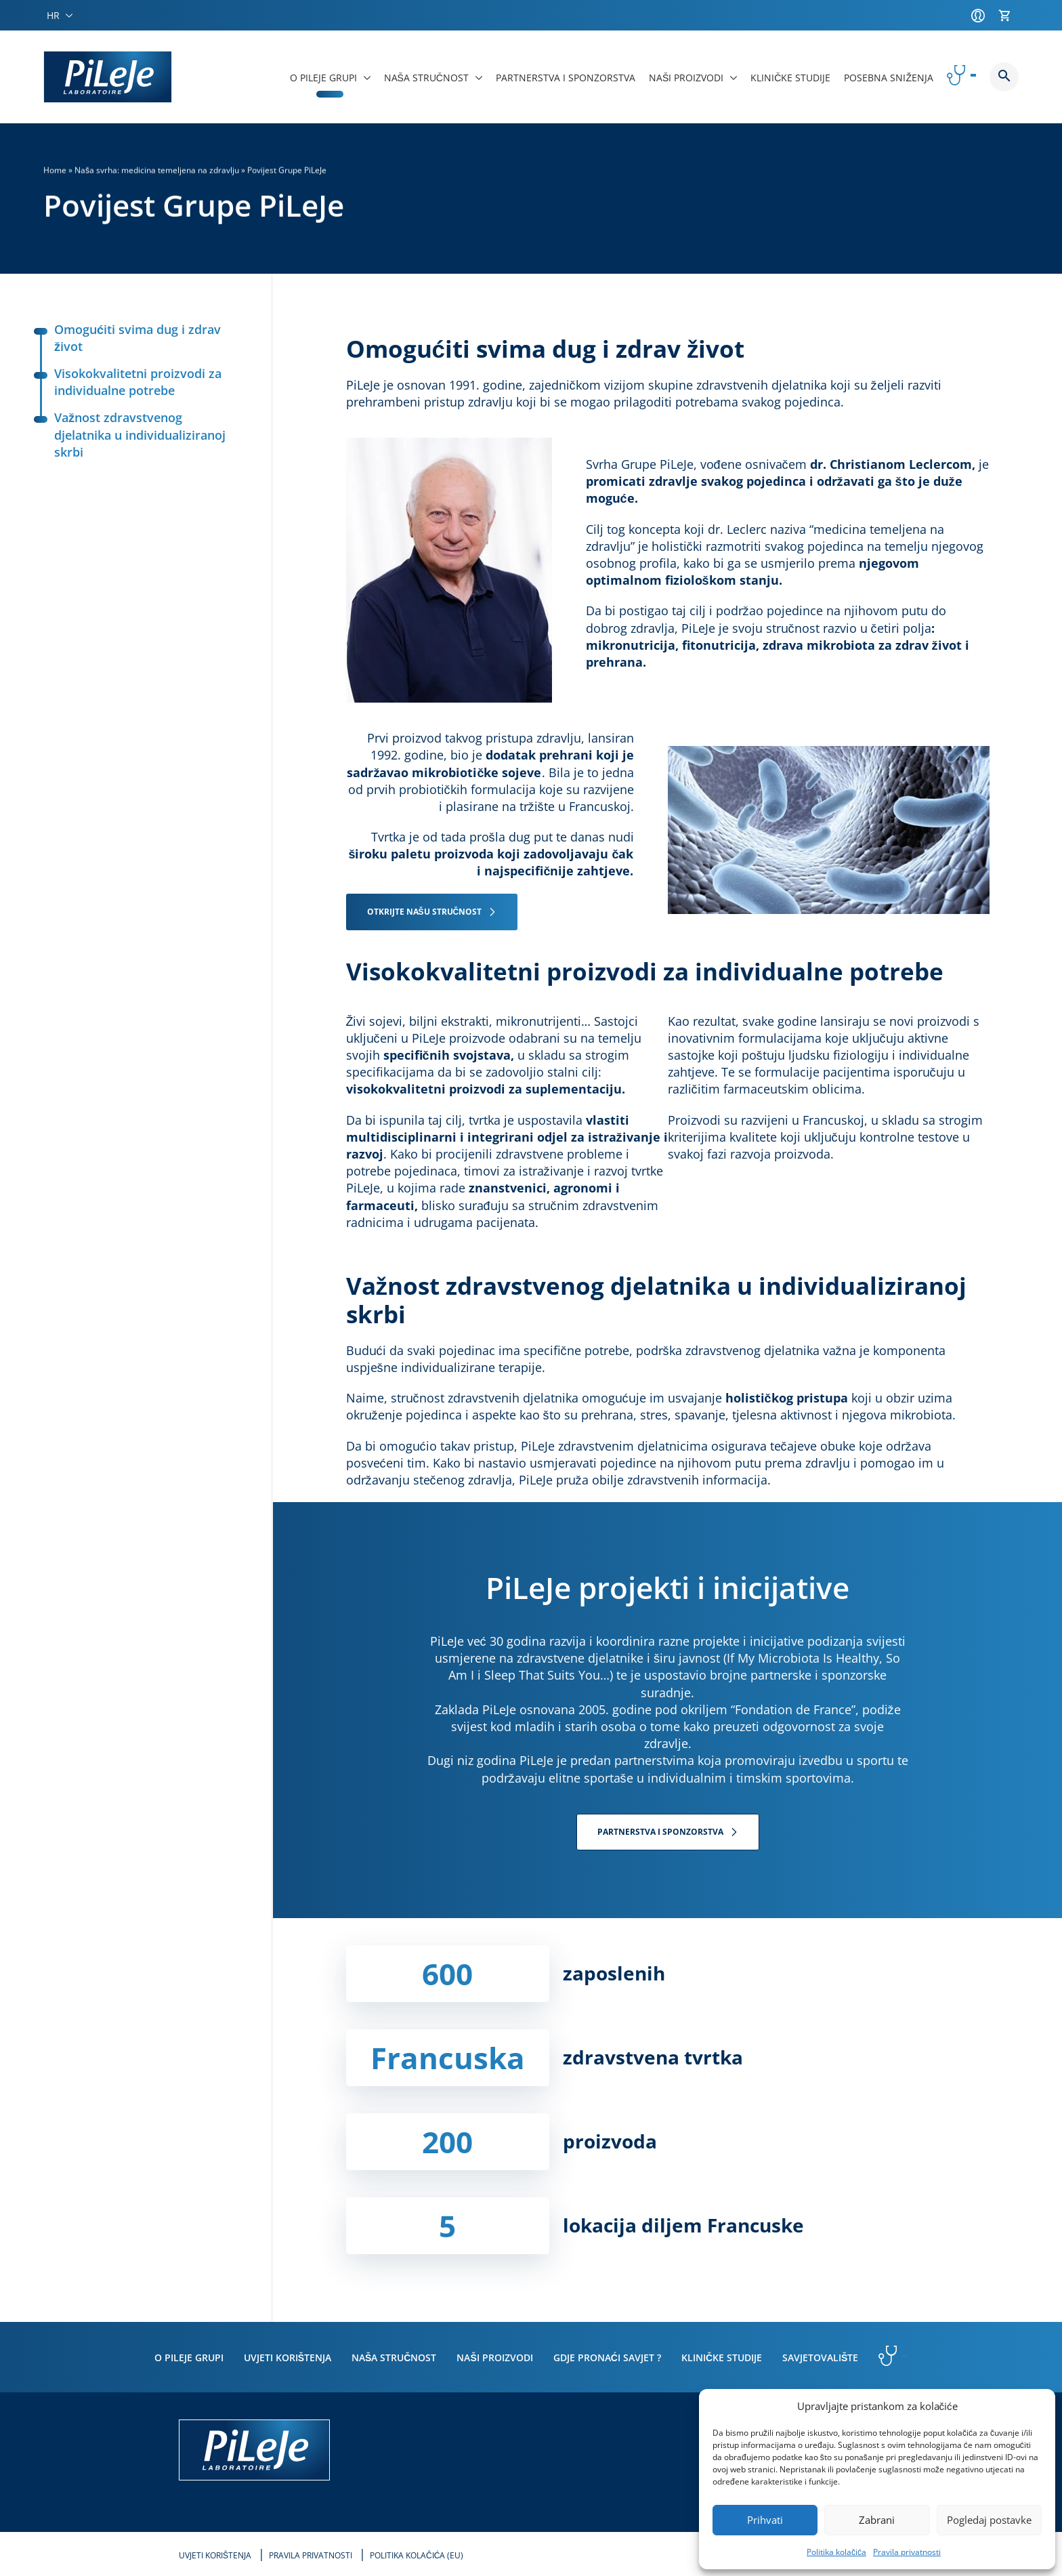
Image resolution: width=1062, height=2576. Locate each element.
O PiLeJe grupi (189, 2357)
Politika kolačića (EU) (416, 2555)
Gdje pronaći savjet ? (607, 2357)
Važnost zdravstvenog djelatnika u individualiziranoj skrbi (130, 434)
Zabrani (877, 2520)
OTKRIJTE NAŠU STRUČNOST (424, 911)
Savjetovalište (820, 2357)
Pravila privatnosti (907, 2552)
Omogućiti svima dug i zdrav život (127, 337)
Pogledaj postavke (989, 2520)
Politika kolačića (836, 2552)
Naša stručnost (394, 2357)
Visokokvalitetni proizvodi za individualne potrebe (127, 381)
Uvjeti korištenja (287, 2357)
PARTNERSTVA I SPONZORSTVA (660, 1831)
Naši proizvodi (494, 2357)
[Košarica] (1008, 15)
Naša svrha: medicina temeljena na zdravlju (157, 170)
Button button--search (1004, 76)
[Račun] (981, 15)
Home (54, 170)
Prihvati (765, 2520)
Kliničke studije (721, 2357)
